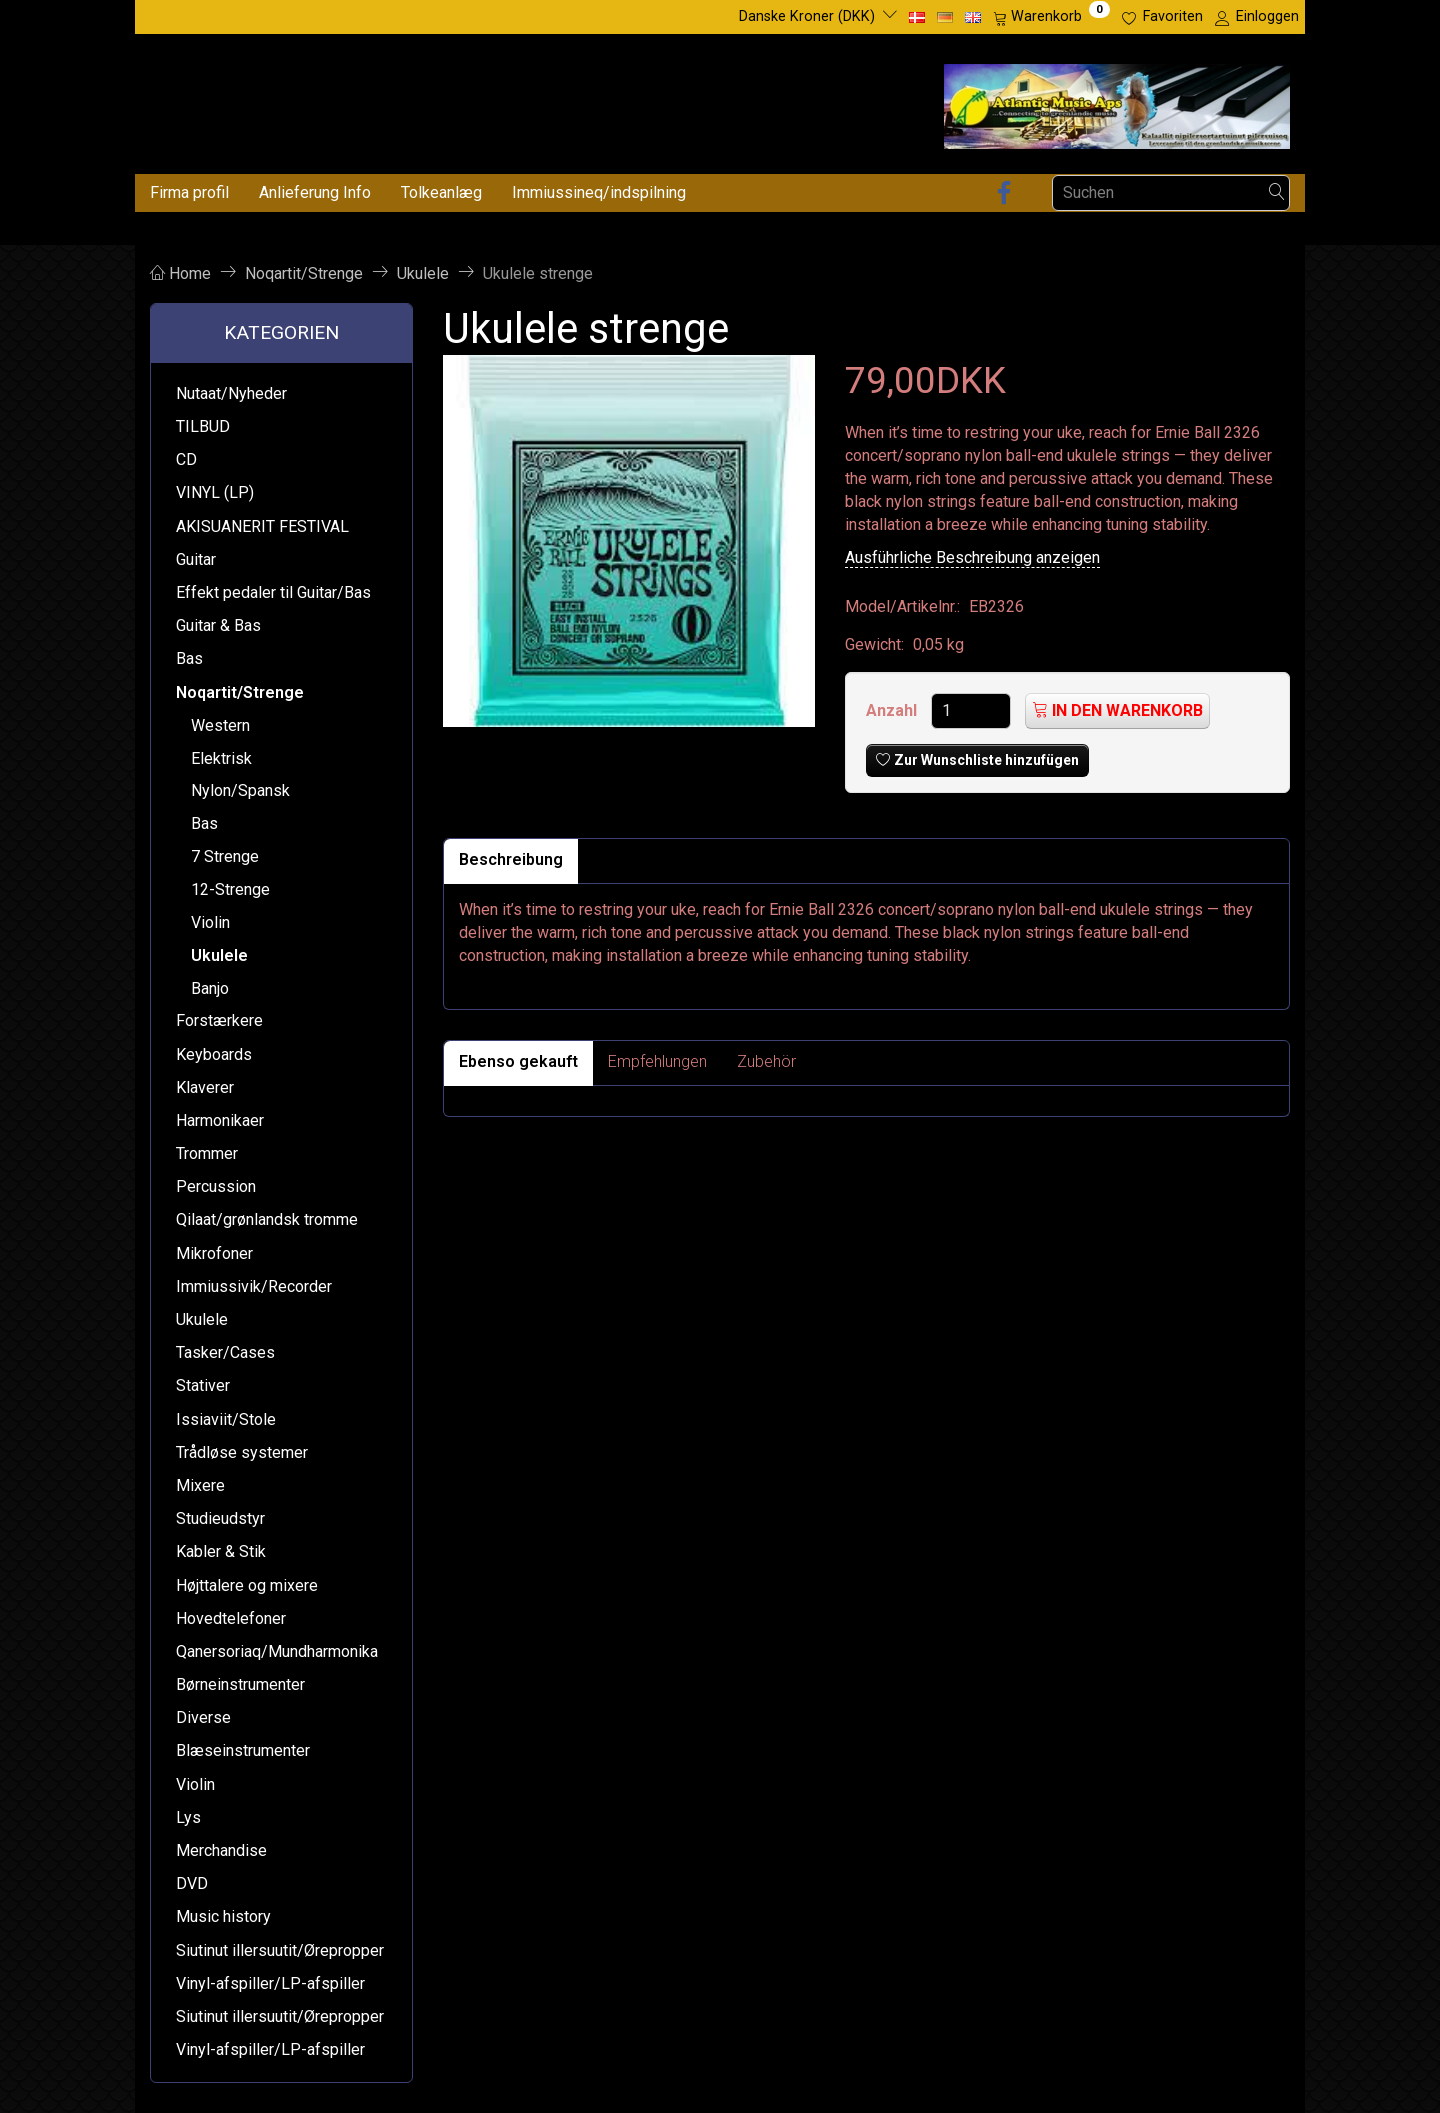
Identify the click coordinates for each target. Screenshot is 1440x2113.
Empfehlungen (657, 1061)
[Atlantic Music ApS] (1117, 102)
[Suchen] (1277, 192)
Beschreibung (511, 859)
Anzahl (893, 710)
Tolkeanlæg (441, 192)
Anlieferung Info (315, 192)
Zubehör (766, 1061)
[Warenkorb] (1051, 17)
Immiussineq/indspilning (599, 192)
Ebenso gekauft (518, 1061)
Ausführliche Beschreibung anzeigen (972, 557)
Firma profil (189, 192)
